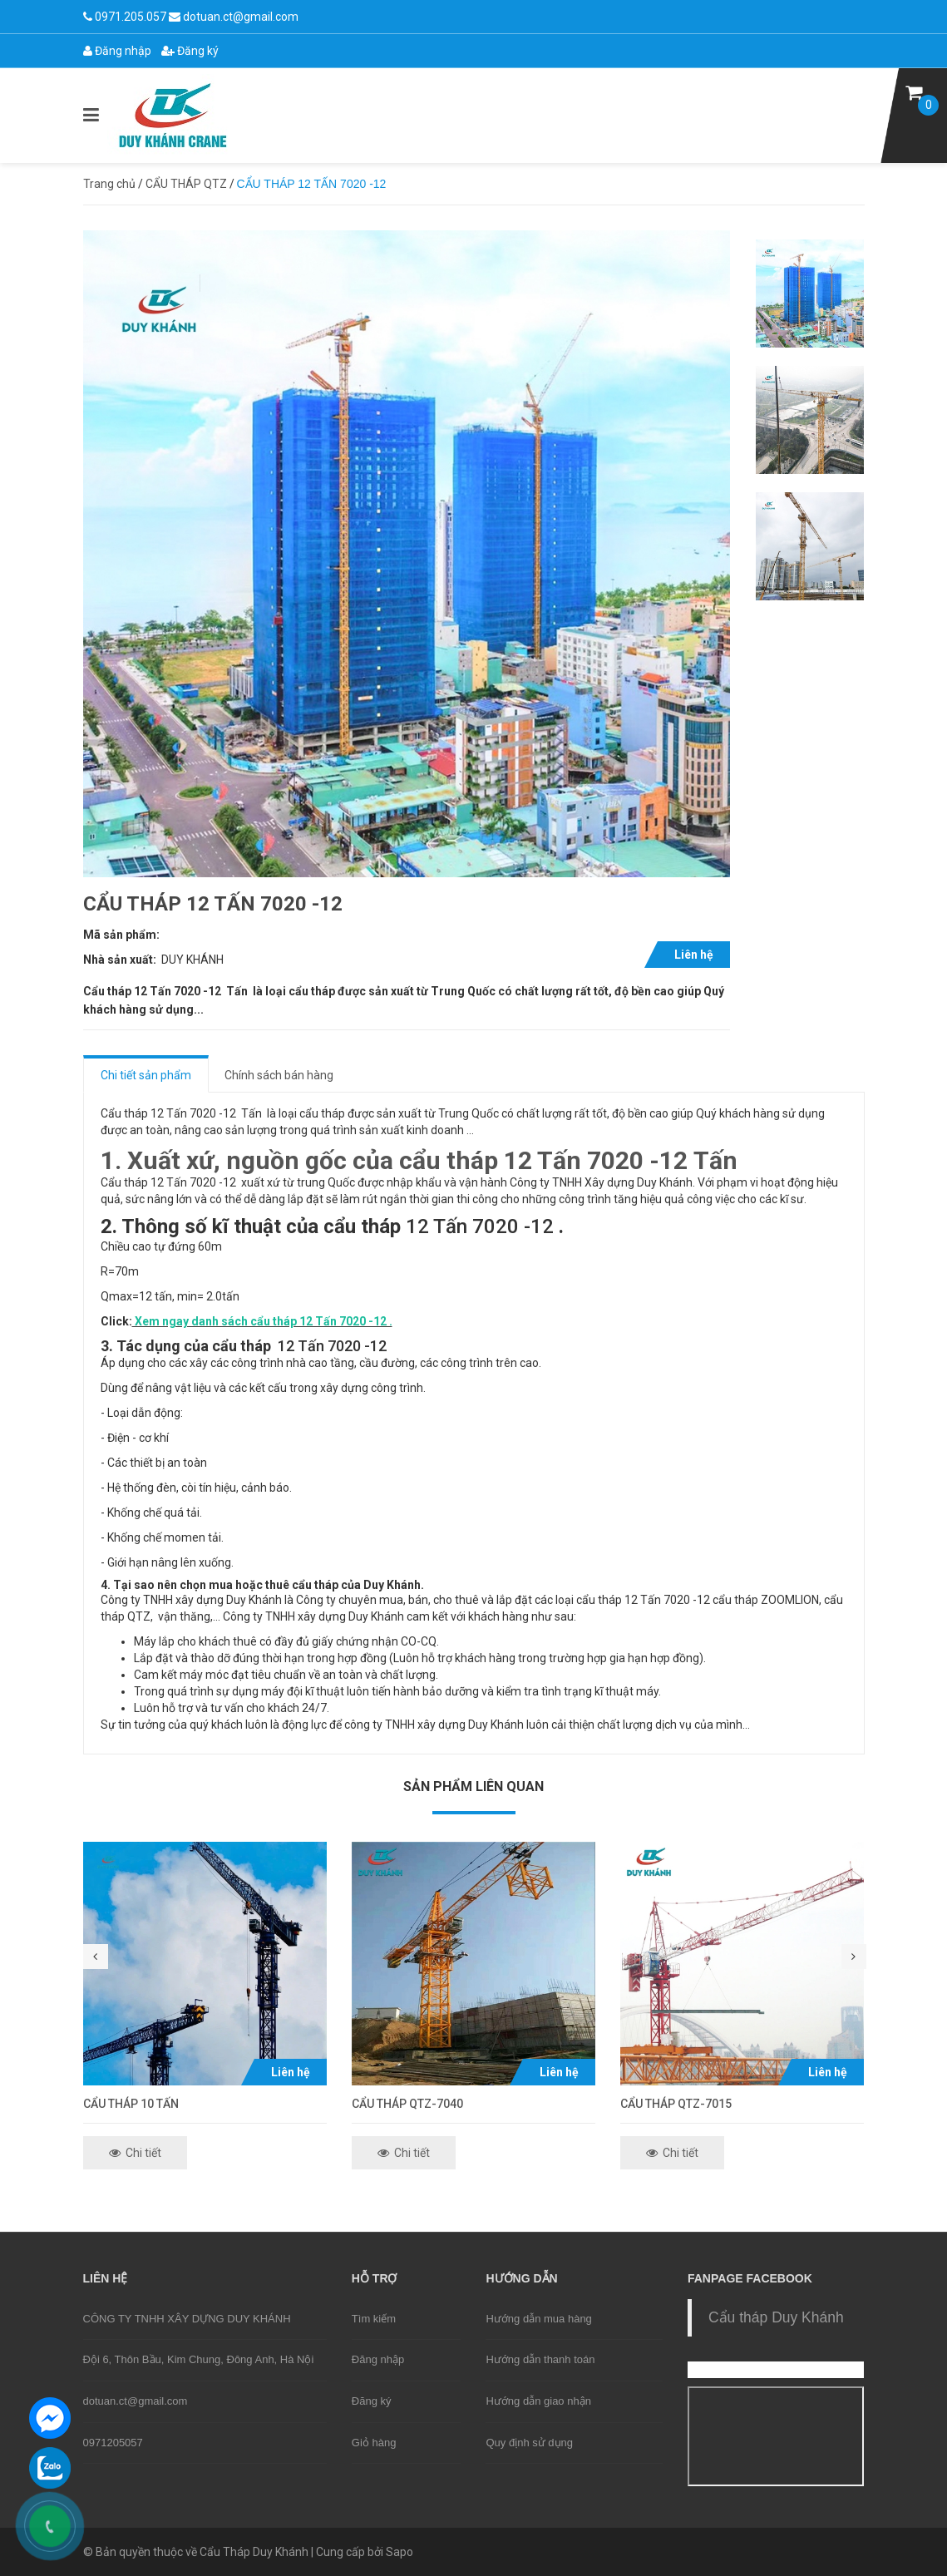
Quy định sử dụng (529, 2442)
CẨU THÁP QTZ (186, 183)
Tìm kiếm (374, 2318)
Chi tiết (135, 2152)
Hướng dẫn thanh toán (540, 2359)
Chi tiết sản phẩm (146, 1075)
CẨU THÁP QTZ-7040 (407, 2103)
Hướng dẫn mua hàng (538, 2318)
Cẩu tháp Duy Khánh (776, 2317)
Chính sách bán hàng (278, 1075)
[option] (810, 293)
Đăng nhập (117, 50)
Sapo (399, 2552)
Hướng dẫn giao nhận (538, 2401)
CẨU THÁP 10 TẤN (131, 2103)
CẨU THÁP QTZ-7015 (676, 2103)
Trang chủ (109, 183)
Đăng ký (190, 50)
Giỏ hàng (374, 2442)
